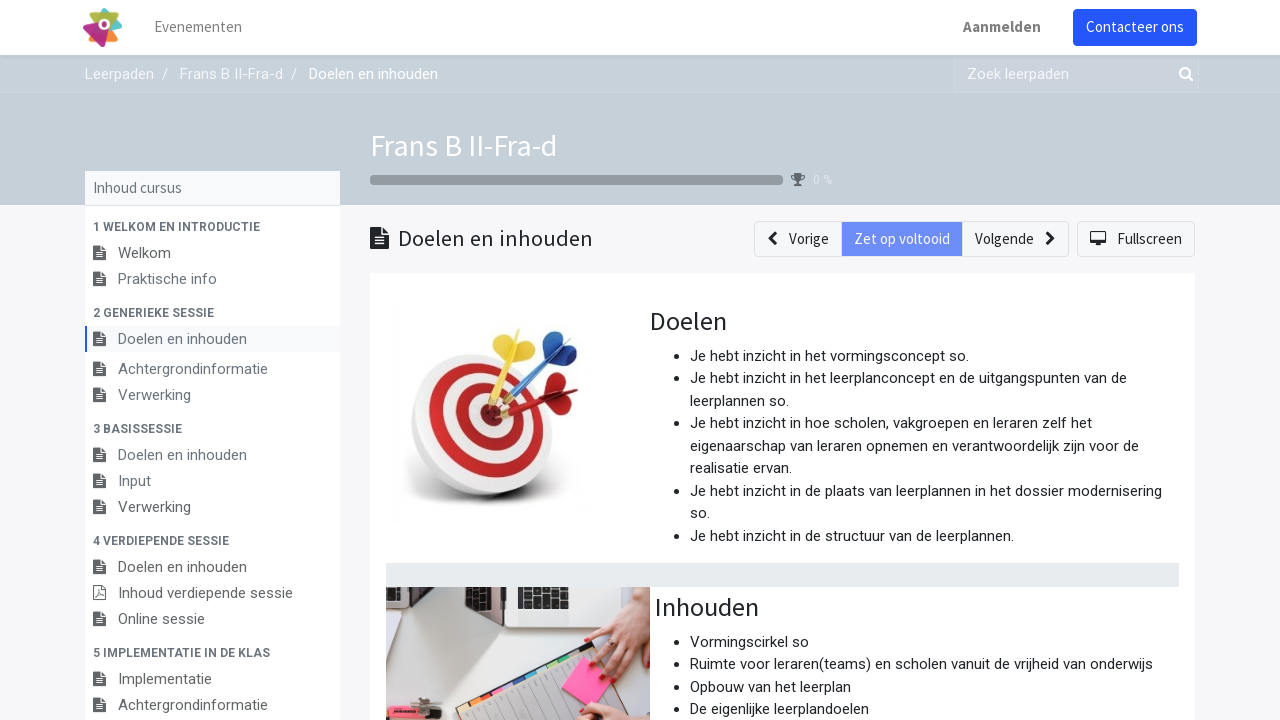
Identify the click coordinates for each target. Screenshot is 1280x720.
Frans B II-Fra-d (463, 145)
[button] (212, 227)
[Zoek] (1182, 74)
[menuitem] (200, 27)
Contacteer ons (1133, 26)
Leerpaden (119, 74)
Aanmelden (1000, 26)
